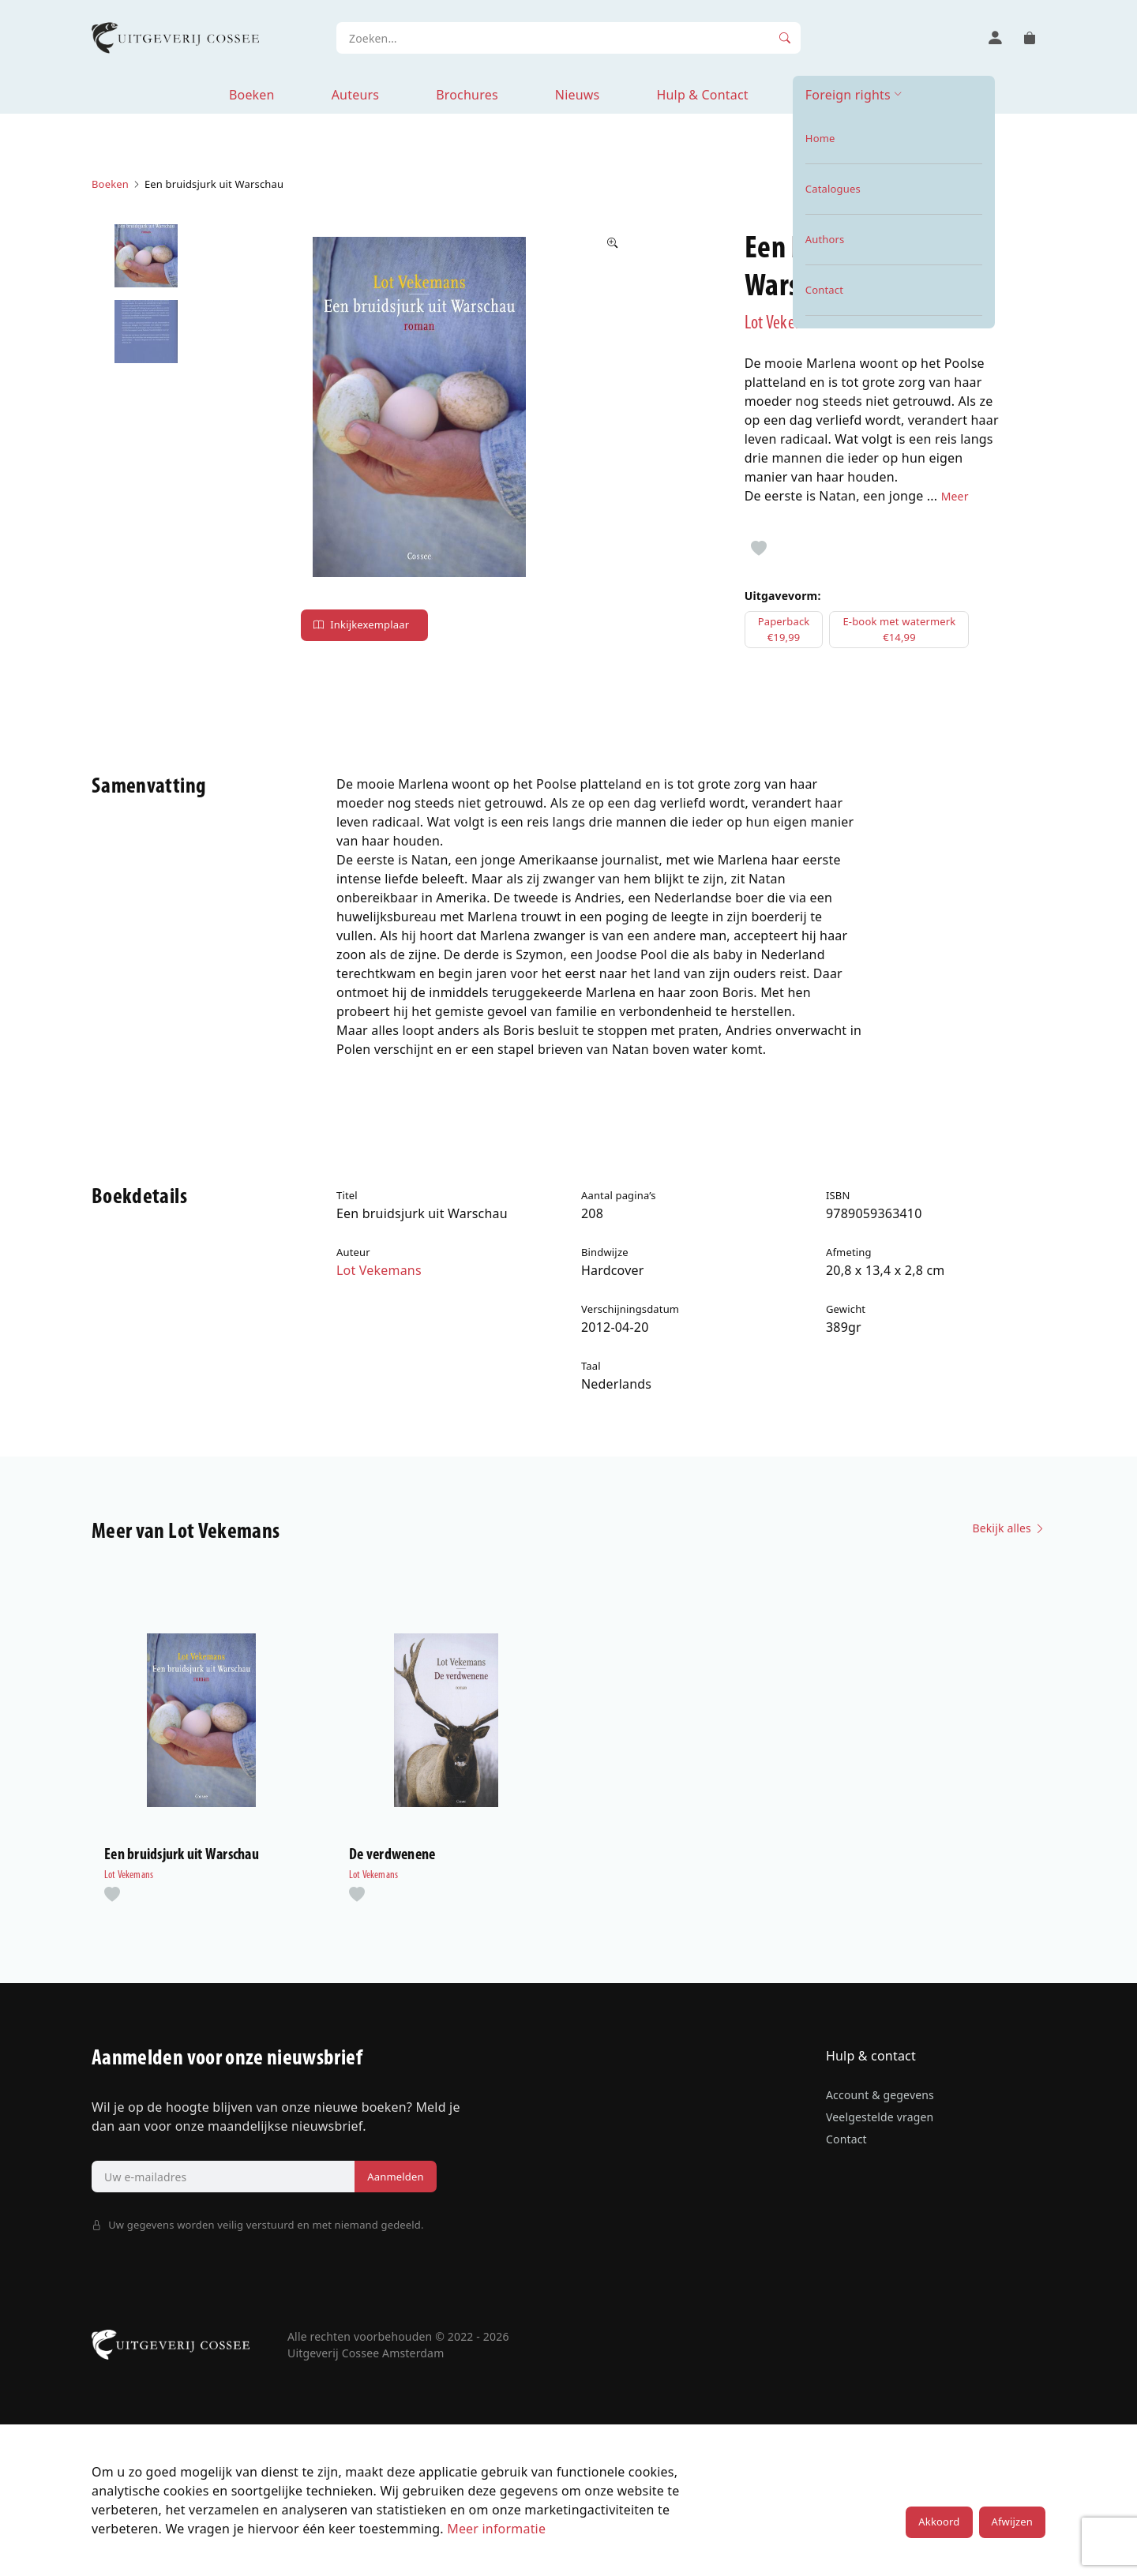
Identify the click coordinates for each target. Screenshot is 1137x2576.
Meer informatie (496, 2528)
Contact (846, 2139)
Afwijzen (1012, 2521)
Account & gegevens (880, 2094)
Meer (955, 496)
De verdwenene (392, 1855)
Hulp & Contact (702, 94)
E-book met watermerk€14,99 (898, 629)
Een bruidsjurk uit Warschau (181, 1855)
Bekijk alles (1008, 1527)
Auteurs (355, 94)
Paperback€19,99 (784, 629)
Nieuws (577, 94)
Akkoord (938, 2521)
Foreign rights (848, 94)
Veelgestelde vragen (879, 2116)
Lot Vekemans (787, 323)
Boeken (252, 94)
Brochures (467, 94)
